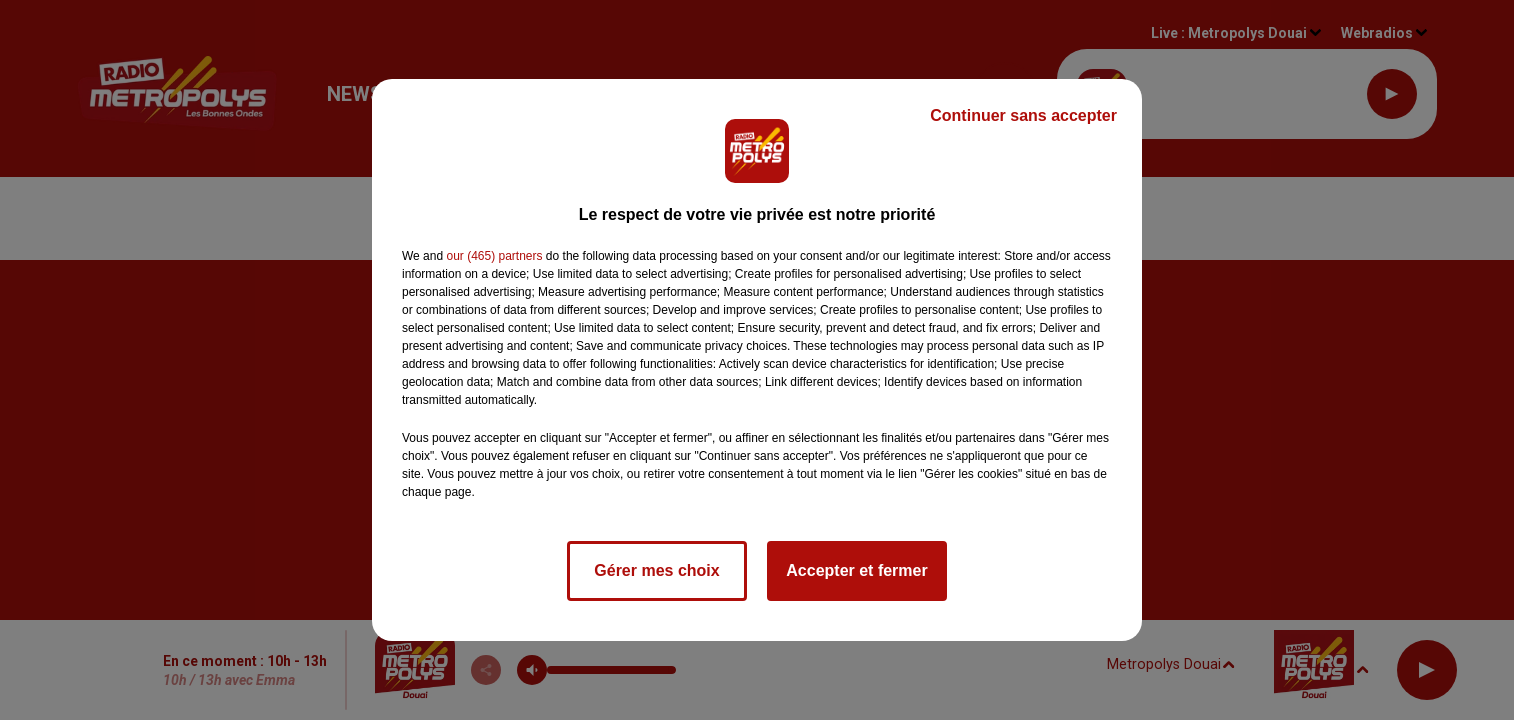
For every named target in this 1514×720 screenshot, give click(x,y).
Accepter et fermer (856, 570)
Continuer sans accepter (1023, 115)
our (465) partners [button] (494, 256)
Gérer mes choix (656, 570)
